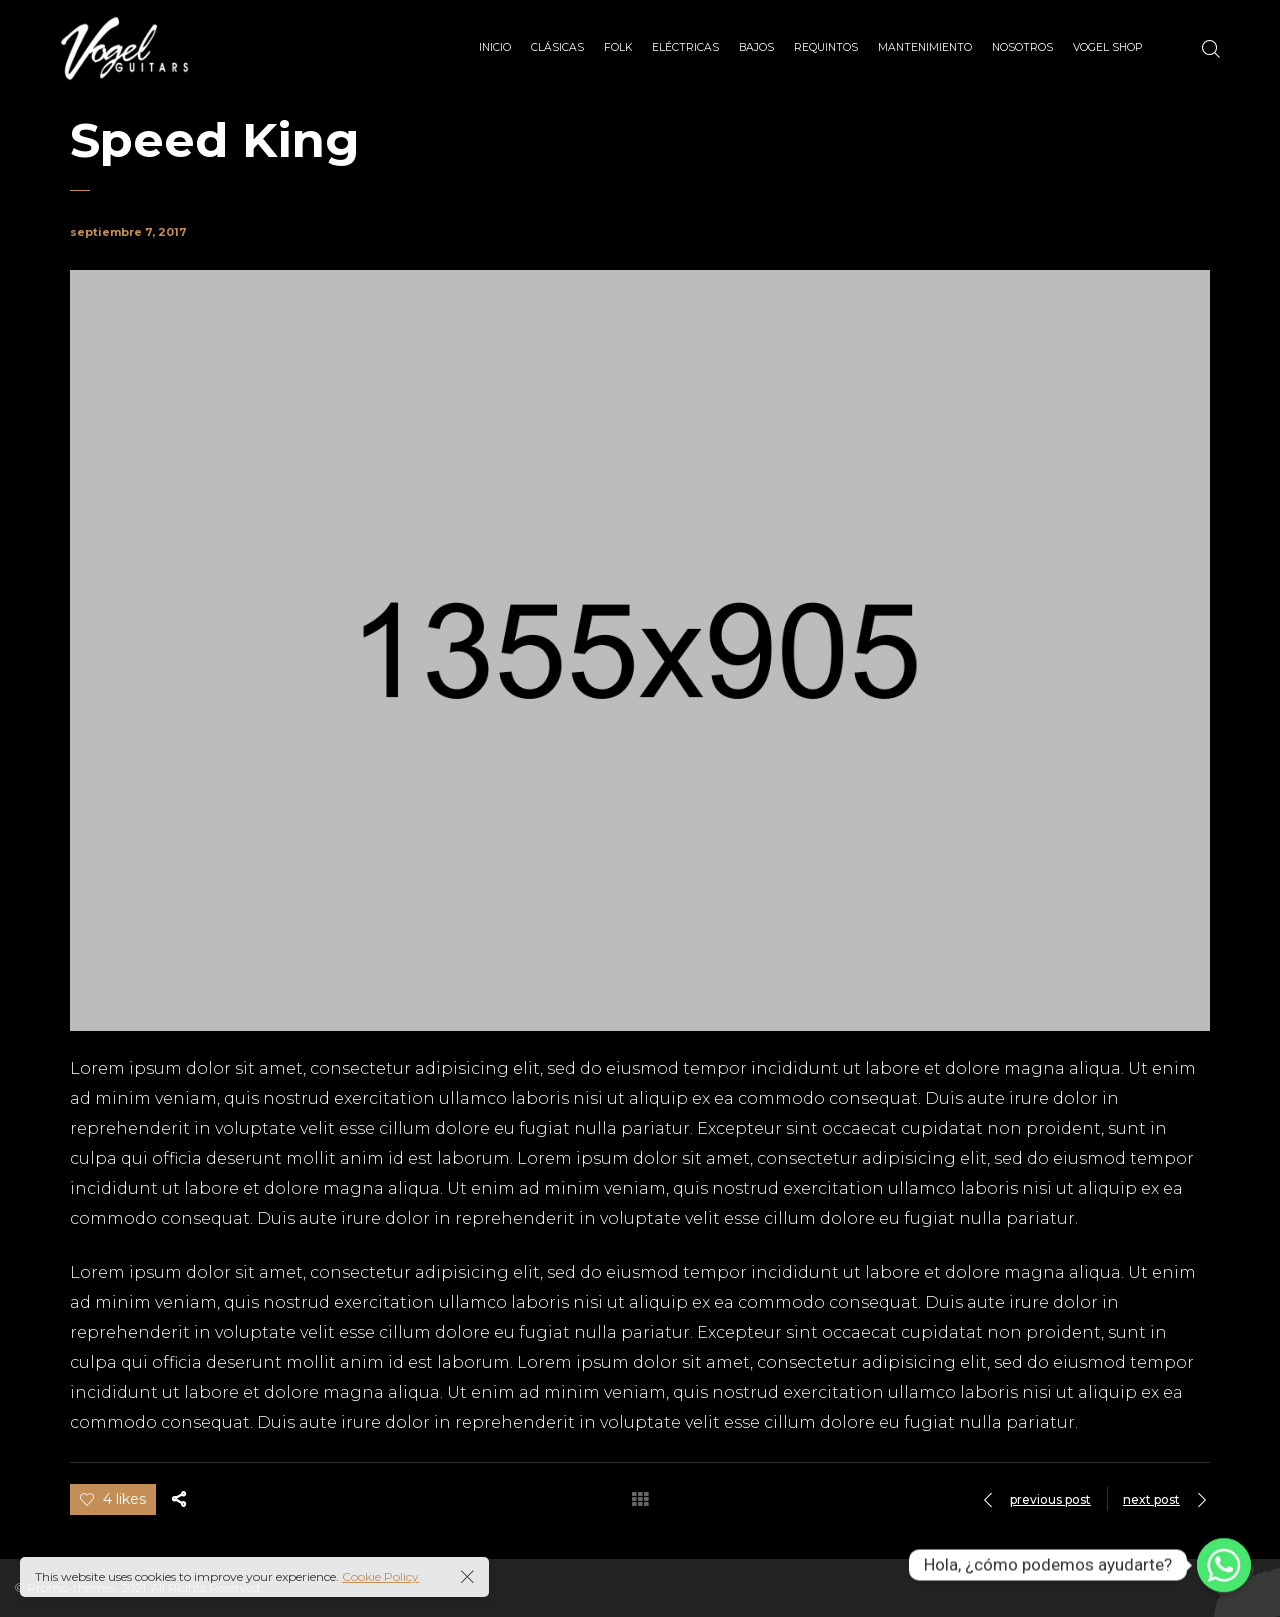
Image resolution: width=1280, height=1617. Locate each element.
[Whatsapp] (1224, 1565)
